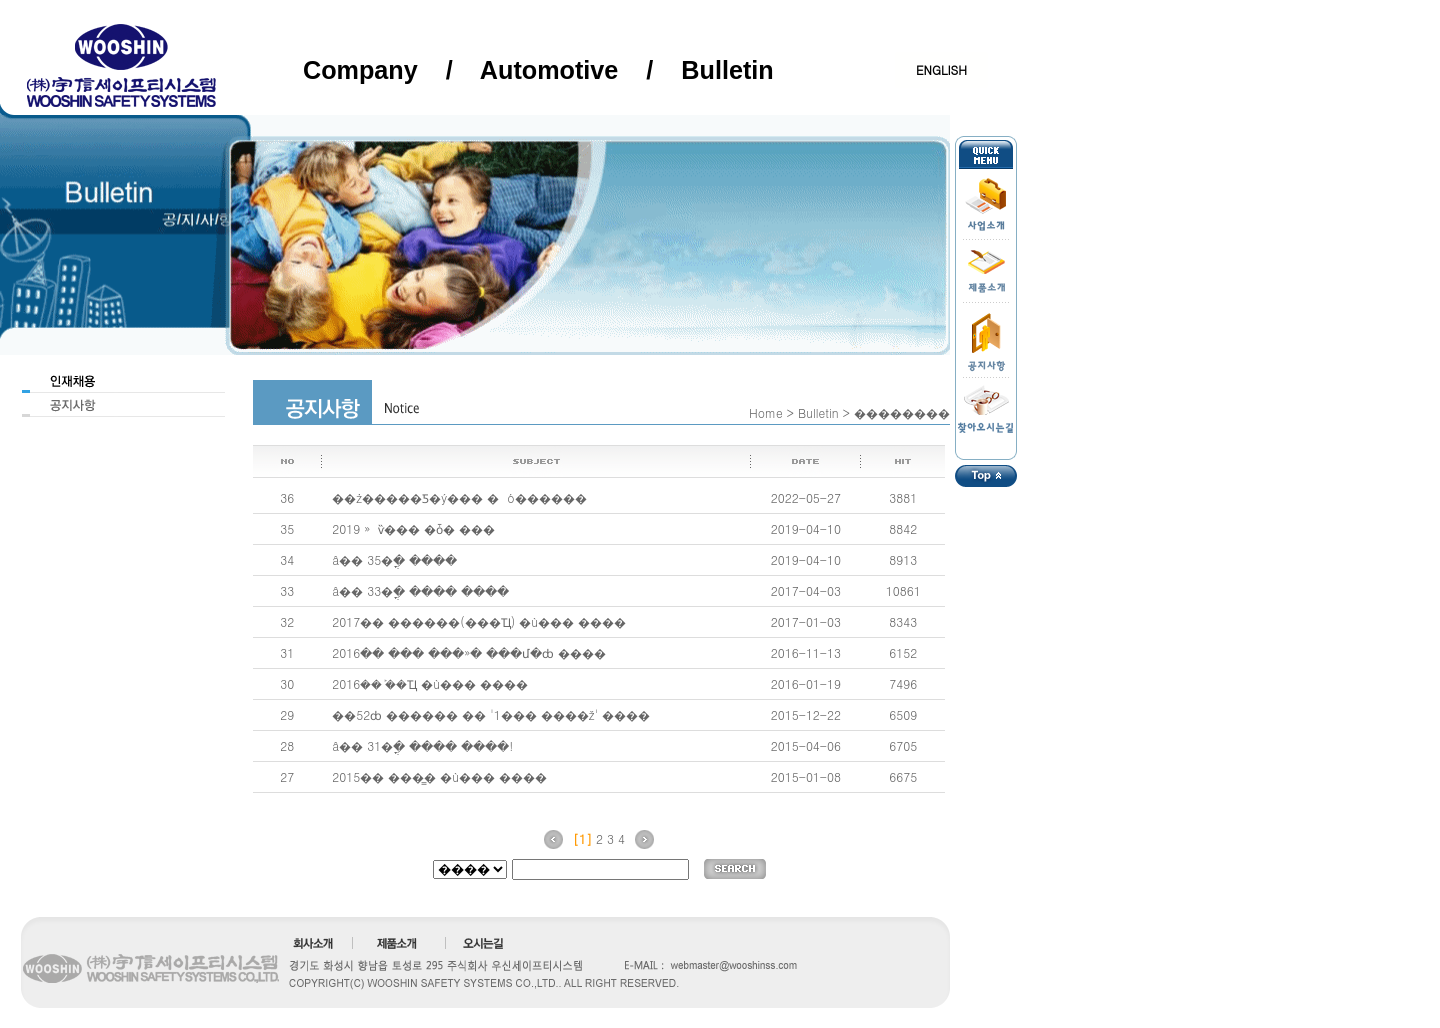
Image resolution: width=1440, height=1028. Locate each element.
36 (287, 497)
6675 (903, 776)
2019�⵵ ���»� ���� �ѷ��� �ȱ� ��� (413, 528)
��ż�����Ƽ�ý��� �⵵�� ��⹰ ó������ (459, 497)
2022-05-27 (806, 497)
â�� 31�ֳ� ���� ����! (422, 745)
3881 (903, 497)
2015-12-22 (806, 714)
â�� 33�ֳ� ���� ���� (420, 590)
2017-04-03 (806, 590)
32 (287, 621)
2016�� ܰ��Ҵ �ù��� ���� (430, 683)
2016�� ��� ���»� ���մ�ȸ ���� (469, 652)
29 (287, 714)
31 (287, 652)
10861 (903, 590)
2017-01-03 (806, 621)
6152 (903, 652)
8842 (903, 528)
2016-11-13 (806, 652)
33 (287, 590)
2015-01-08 (806, 776)
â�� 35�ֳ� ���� (394, 559)
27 (287, 776)
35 (287, 528)
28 (287, 745)
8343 (903, 621)
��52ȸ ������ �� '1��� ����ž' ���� (491, 714)
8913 (903, 559)
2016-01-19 (806, 683)
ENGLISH (941, 69)
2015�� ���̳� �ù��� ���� (439, 776)
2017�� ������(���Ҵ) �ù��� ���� (479, 621)
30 (287, 683)
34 (287, 559)
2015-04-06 (806, 745)
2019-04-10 (806, 528)
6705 (903, 745)
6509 (903, 714)
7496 (903, 683)
